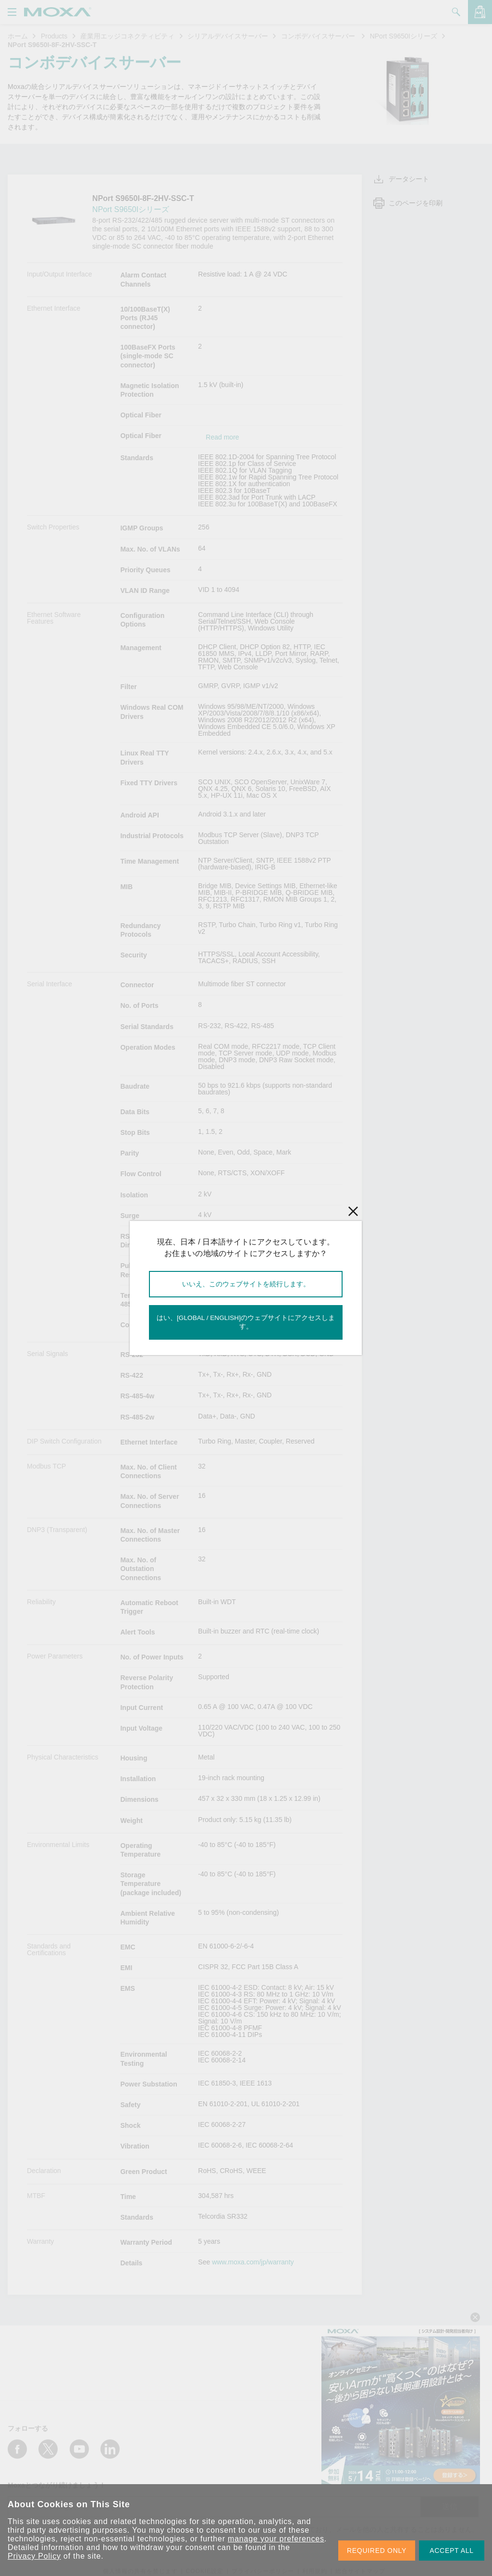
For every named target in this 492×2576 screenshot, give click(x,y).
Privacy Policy (34, 2556)
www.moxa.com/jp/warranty (253, 2262)
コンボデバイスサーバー (319, 36)
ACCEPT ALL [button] (452, 2550)
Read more (222, 437)
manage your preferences (276, 2539)
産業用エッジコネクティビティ (127, 36)
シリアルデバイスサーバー (227, 36)
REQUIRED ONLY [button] (376, 2550)
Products (54, 36)
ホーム (18, 36)
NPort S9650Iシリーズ (403, 36)
